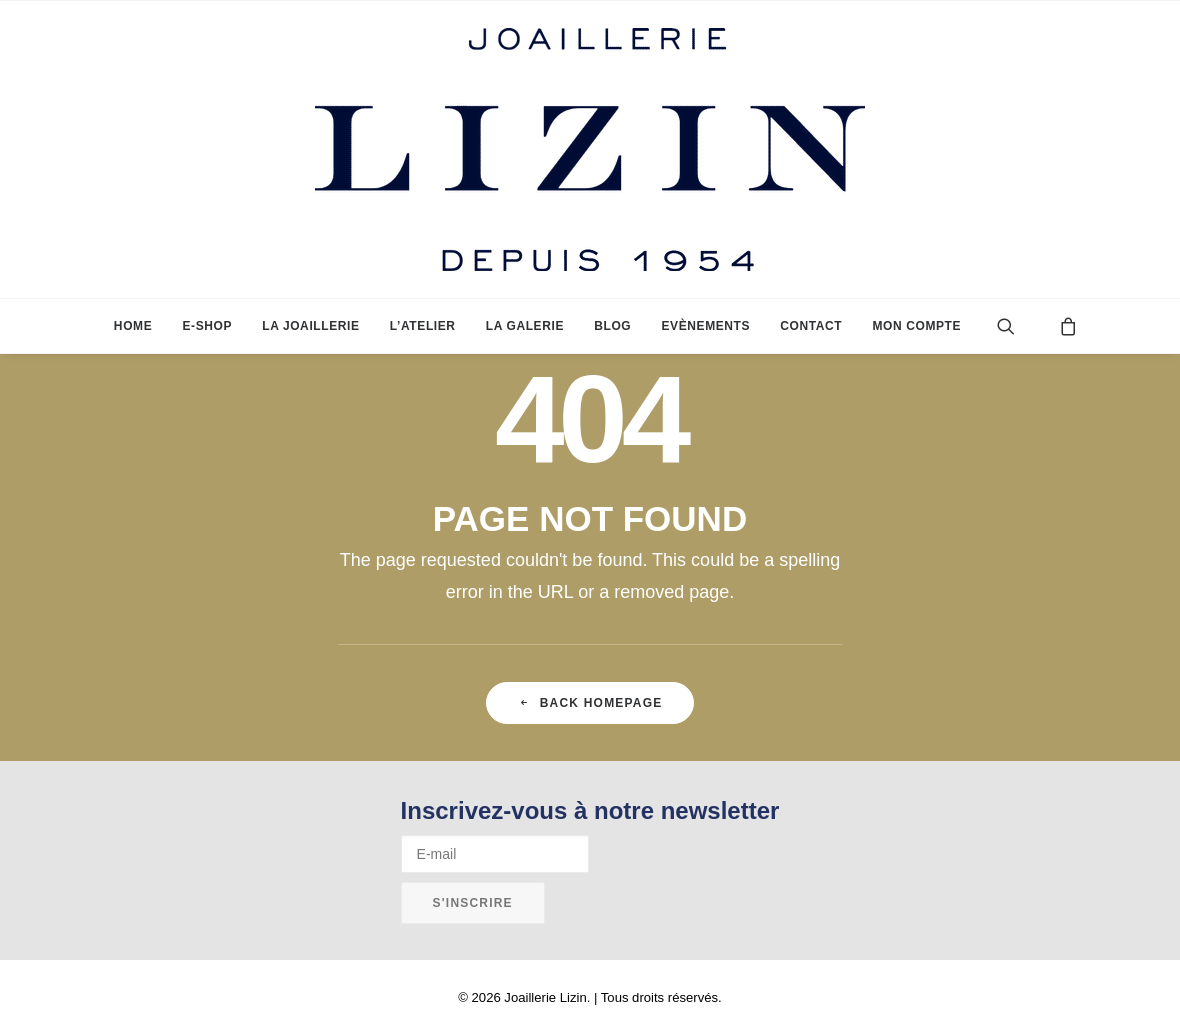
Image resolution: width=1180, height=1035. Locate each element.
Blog (612, 326)
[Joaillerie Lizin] (590, 149)
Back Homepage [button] (590, 703)
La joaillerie (310, 326)
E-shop (207, 326)
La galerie (525, 326)
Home (133, 326)
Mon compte (916, 326)
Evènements (705, 326)
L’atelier (423, 326)
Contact (811, 326)
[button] (1021, 326)
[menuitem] (133, 326)
